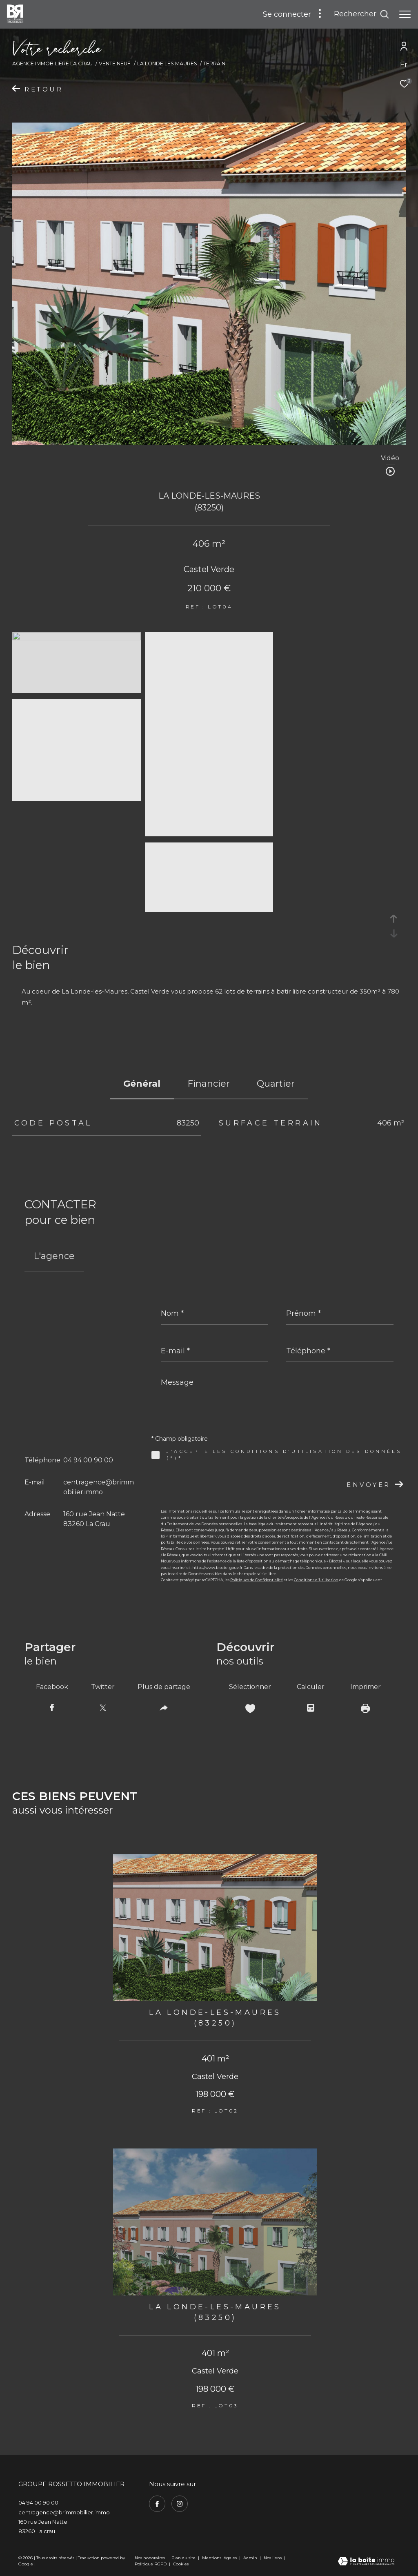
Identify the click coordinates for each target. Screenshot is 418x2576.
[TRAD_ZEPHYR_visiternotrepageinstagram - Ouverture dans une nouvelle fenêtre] (179, 2504)
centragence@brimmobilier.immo (64, 2512)
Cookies (181, 2564)
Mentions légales (220, 2557)
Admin (250, 2557)
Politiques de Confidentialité (256, 1580)
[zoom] (76, 638)
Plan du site (184, 2557)
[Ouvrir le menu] (405, 14)
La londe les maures (167, 63)
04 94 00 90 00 (88, 1460)
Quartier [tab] (276, 1083)
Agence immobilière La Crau (52, 63)
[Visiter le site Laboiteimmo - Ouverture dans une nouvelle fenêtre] (366, 2562)
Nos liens (273, 2557)
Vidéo (390, 458)
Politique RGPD (151, 2564)
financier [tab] (208, 1083)
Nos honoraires (150, 2557)
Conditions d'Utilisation (316, 1580)
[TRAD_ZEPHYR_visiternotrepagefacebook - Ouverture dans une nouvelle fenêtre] (157, 2504)
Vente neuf (115, 63)
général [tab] (141, 1083)
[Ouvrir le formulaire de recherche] (361, 14)
